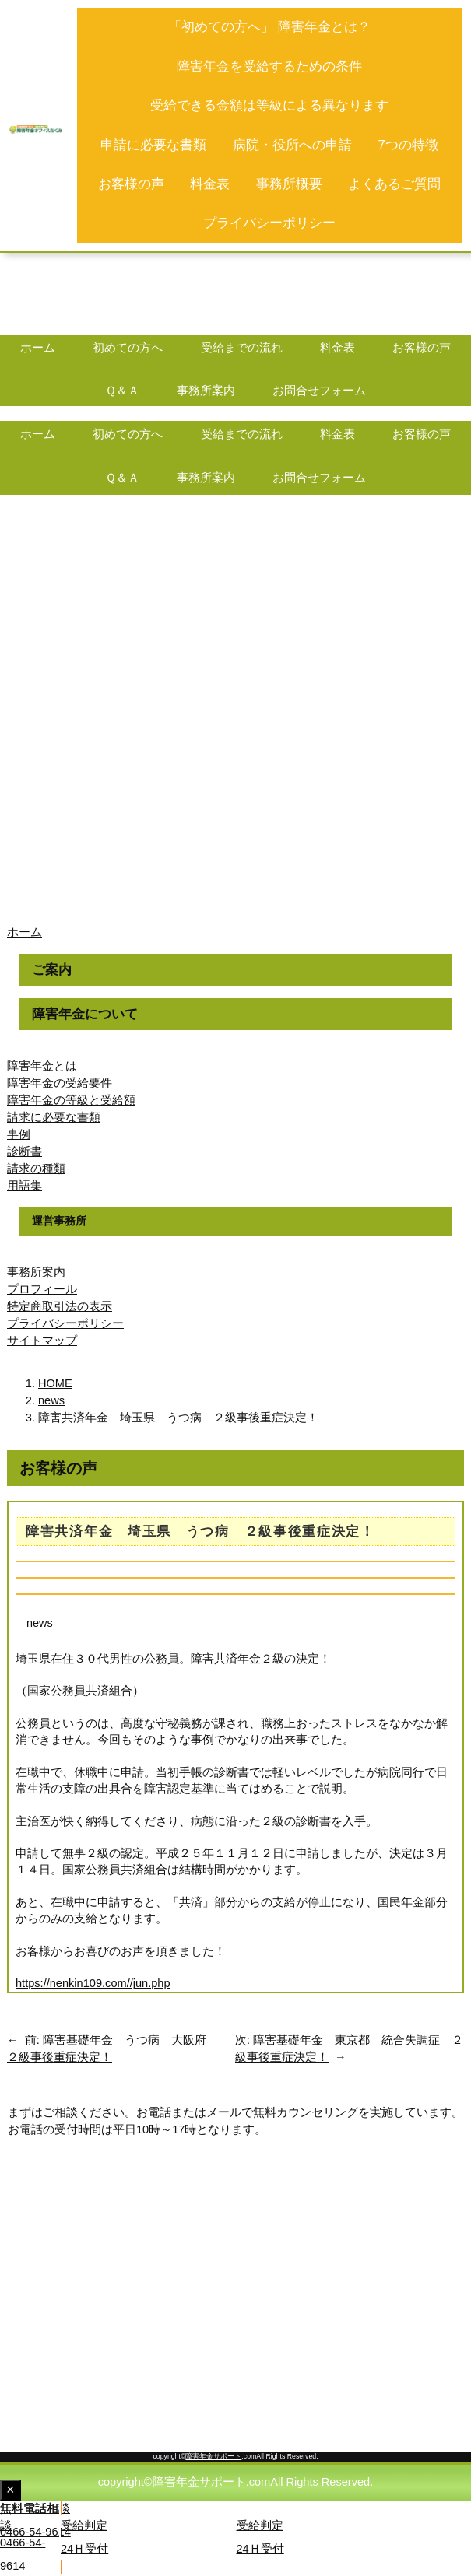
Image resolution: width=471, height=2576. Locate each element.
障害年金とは (42, 1066)
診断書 (24, 1151)
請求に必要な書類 (53, 1117)
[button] (354, 2537)
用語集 (24, 1185)
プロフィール (42, 1289)
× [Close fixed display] (13, 2491)
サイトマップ (42, 1340)
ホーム (24, 932)
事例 (18, 1134)
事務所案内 (36, 1272)
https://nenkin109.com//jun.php (93, 1983)
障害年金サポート (213, 2456)
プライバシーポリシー (65, 1323)
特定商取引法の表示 (59, 1306)
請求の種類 (36, 1168)
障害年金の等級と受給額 (71, 1100)
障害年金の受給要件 (59, 1083)
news (39, 1623)
